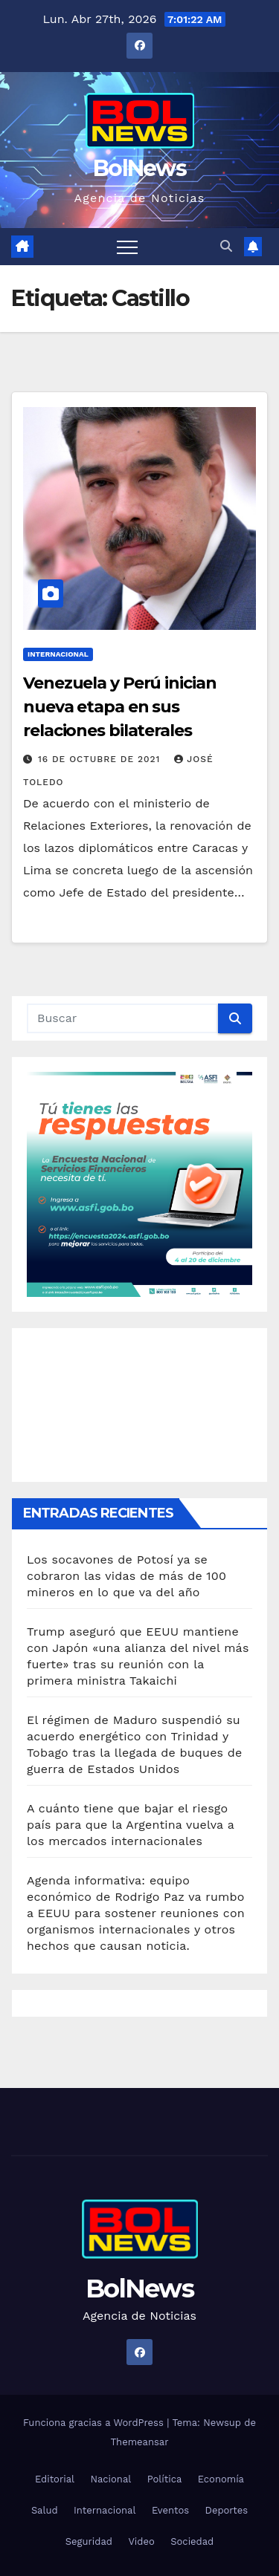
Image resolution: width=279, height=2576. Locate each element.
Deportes (226, 2510)
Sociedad (192, 2541)
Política (164, 2479)
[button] (226, 246)
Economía (221, 2479)
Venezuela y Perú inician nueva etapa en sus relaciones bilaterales (120, 707)
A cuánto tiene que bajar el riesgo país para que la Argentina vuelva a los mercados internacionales (130, 1824)
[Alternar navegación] (127, 246)
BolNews (139, 168)
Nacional (111, 2479)
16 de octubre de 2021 (101, 759)
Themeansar (140, 2441)
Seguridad (88, 2541)
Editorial (54, 2479)
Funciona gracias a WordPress (95, 2422)
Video (141, 2541)
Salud (44, 2510)
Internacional (58, 654)
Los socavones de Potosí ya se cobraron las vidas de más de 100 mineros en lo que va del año (126, 1575)
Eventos (170, 2510)
